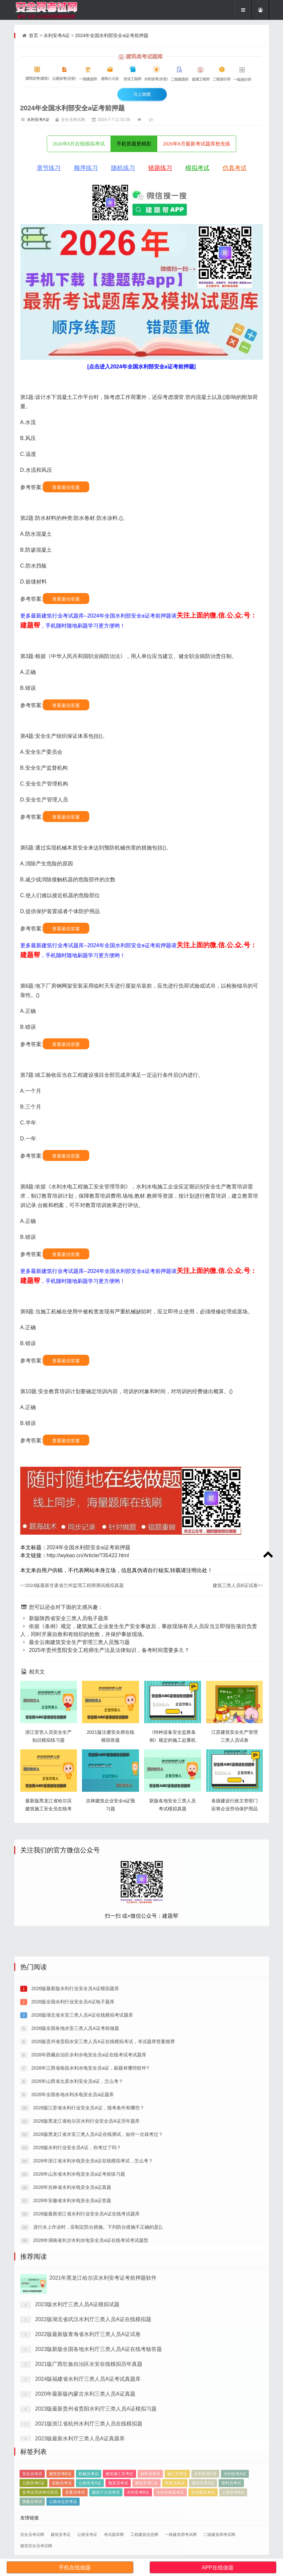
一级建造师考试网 (181, 2534)
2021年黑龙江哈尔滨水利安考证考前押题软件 (103, 2444)
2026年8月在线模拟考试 (79, 143)
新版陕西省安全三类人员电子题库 (64, 1618)
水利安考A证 (56, 35)
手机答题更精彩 (133, 143)
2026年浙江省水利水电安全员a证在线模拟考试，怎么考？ (92, 2399)
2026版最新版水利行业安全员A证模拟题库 (74, 2227)
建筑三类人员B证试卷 (238, 1585)
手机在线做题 (75, 2567)
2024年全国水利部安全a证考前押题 (111, 35)
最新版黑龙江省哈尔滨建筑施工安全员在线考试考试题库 (48, 1808)
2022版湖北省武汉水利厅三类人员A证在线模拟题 (93, 2485)
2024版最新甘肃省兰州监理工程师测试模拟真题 (72, 1585)
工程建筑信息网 (144, 2534)
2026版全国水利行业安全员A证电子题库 (72, 2240)
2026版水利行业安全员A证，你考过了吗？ (76, 2386)
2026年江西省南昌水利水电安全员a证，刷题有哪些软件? (89, 2307)
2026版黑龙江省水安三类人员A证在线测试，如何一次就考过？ (97, 2373)
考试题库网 (114, 2534)
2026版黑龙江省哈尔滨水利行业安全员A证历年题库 (85, 2360)
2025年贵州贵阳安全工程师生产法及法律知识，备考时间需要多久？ (104, 1650)
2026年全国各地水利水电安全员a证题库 (72, 2333)
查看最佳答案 (66, 487)
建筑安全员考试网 (36, 2546)
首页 (33, 35)
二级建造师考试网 (219, 2534)
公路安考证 (87, 2534)
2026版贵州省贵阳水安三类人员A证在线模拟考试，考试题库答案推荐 (102, 2280)
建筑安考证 (61, 2534)
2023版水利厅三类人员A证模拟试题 (77, 2470)
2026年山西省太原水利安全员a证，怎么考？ (76, 2320)
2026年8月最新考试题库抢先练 (196, 143)
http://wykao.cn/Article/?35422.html (88, 1555)
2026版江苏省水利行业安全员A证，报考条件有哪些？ (88, 2346)
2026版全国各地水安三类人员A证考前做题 (74, 2267)
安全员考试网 (32, 2534)
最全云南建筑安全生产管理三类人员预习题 (75, 1642)
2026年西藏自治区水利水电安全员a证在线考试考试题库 (88, 2293)
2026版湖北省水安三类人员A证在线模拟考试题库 (81, 2254)
